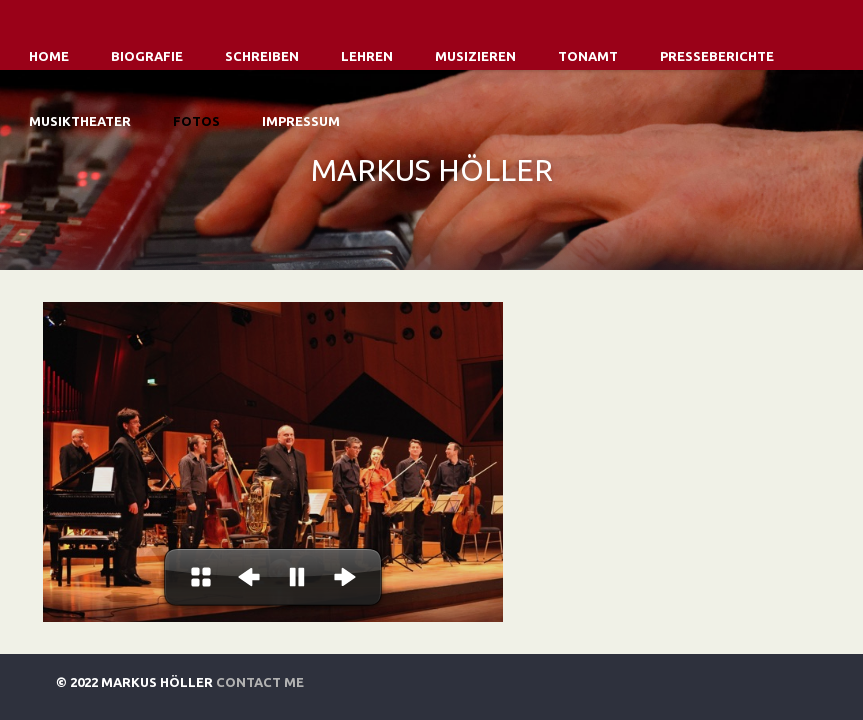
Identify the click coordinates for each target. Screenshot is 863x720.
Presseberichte (717, 56)
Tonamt (588, 56)
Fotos (196, 121)
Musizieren (475, 56)
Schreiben (262, 56)
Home (49, 56)
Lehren (367, 56)
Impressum (301, 121)
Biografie (147, 56)
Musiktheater (80, 121)
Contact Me (260, 682)
